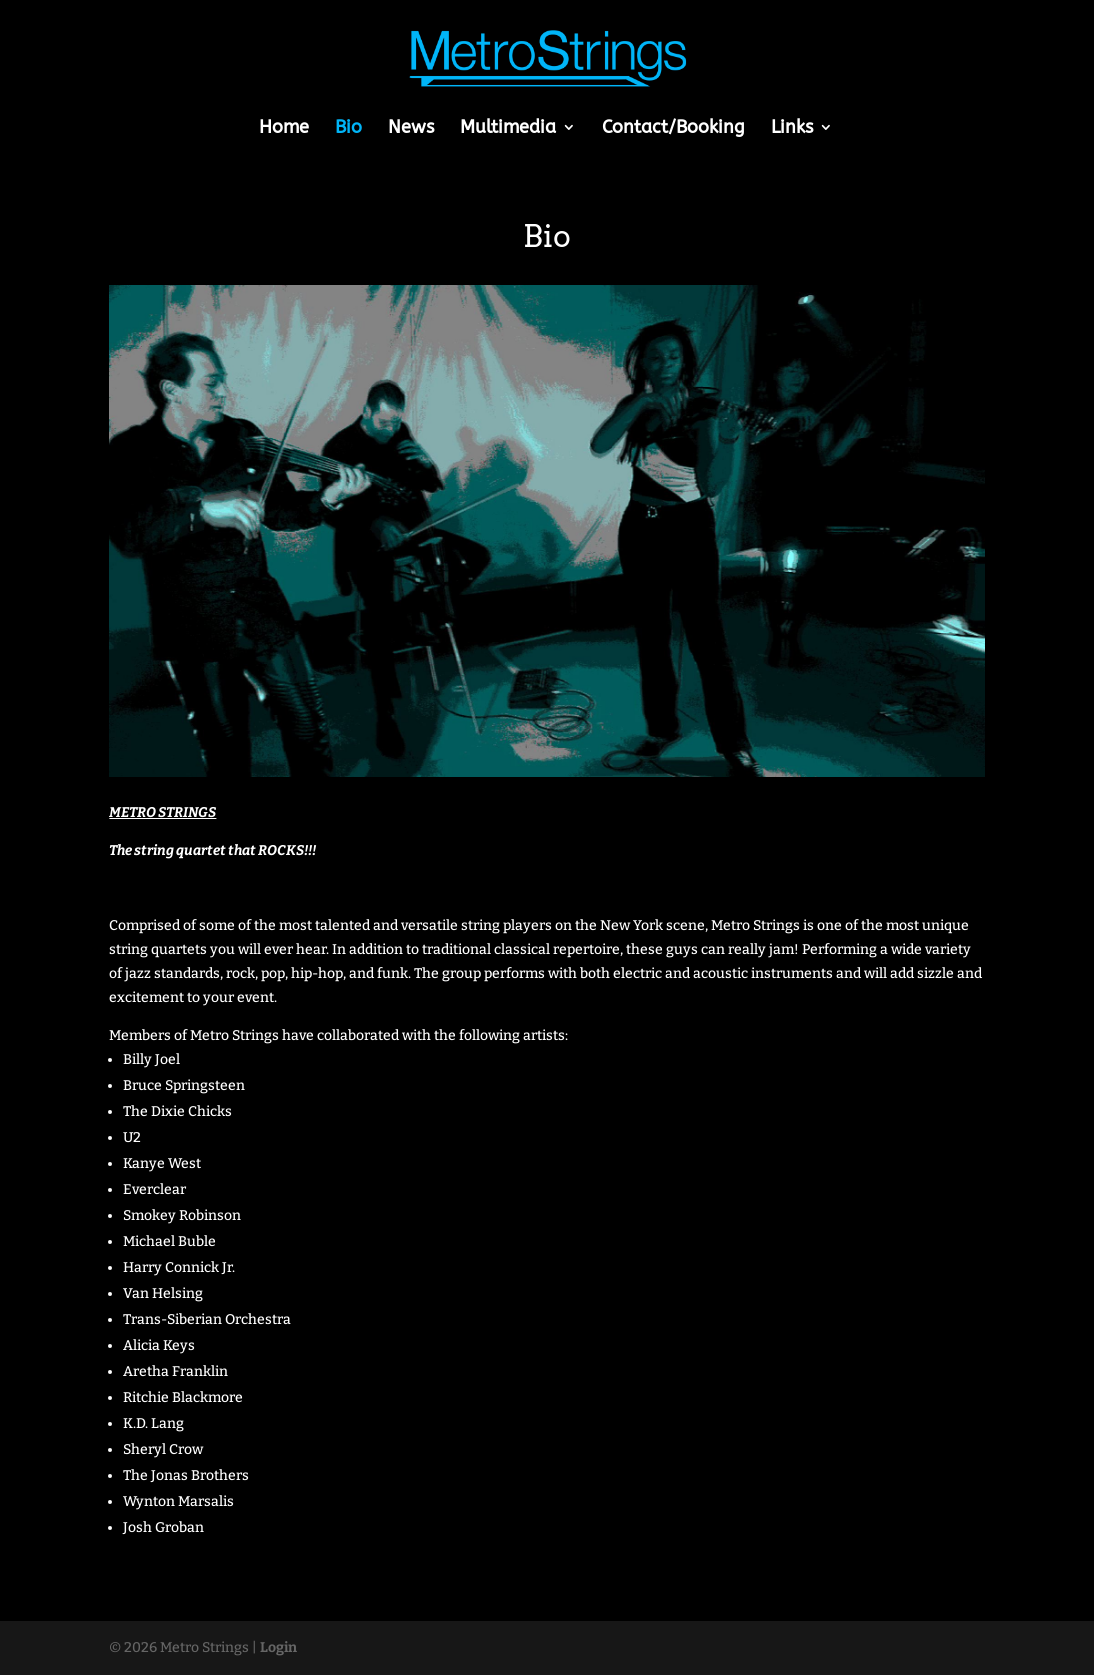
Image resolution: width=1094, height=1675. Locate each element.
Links (792, 129)
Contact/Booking (673, 129)
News (411, 129)
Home (284, 129)
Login (278, 1647)
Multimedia (508, 129)
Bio (348, 129)
